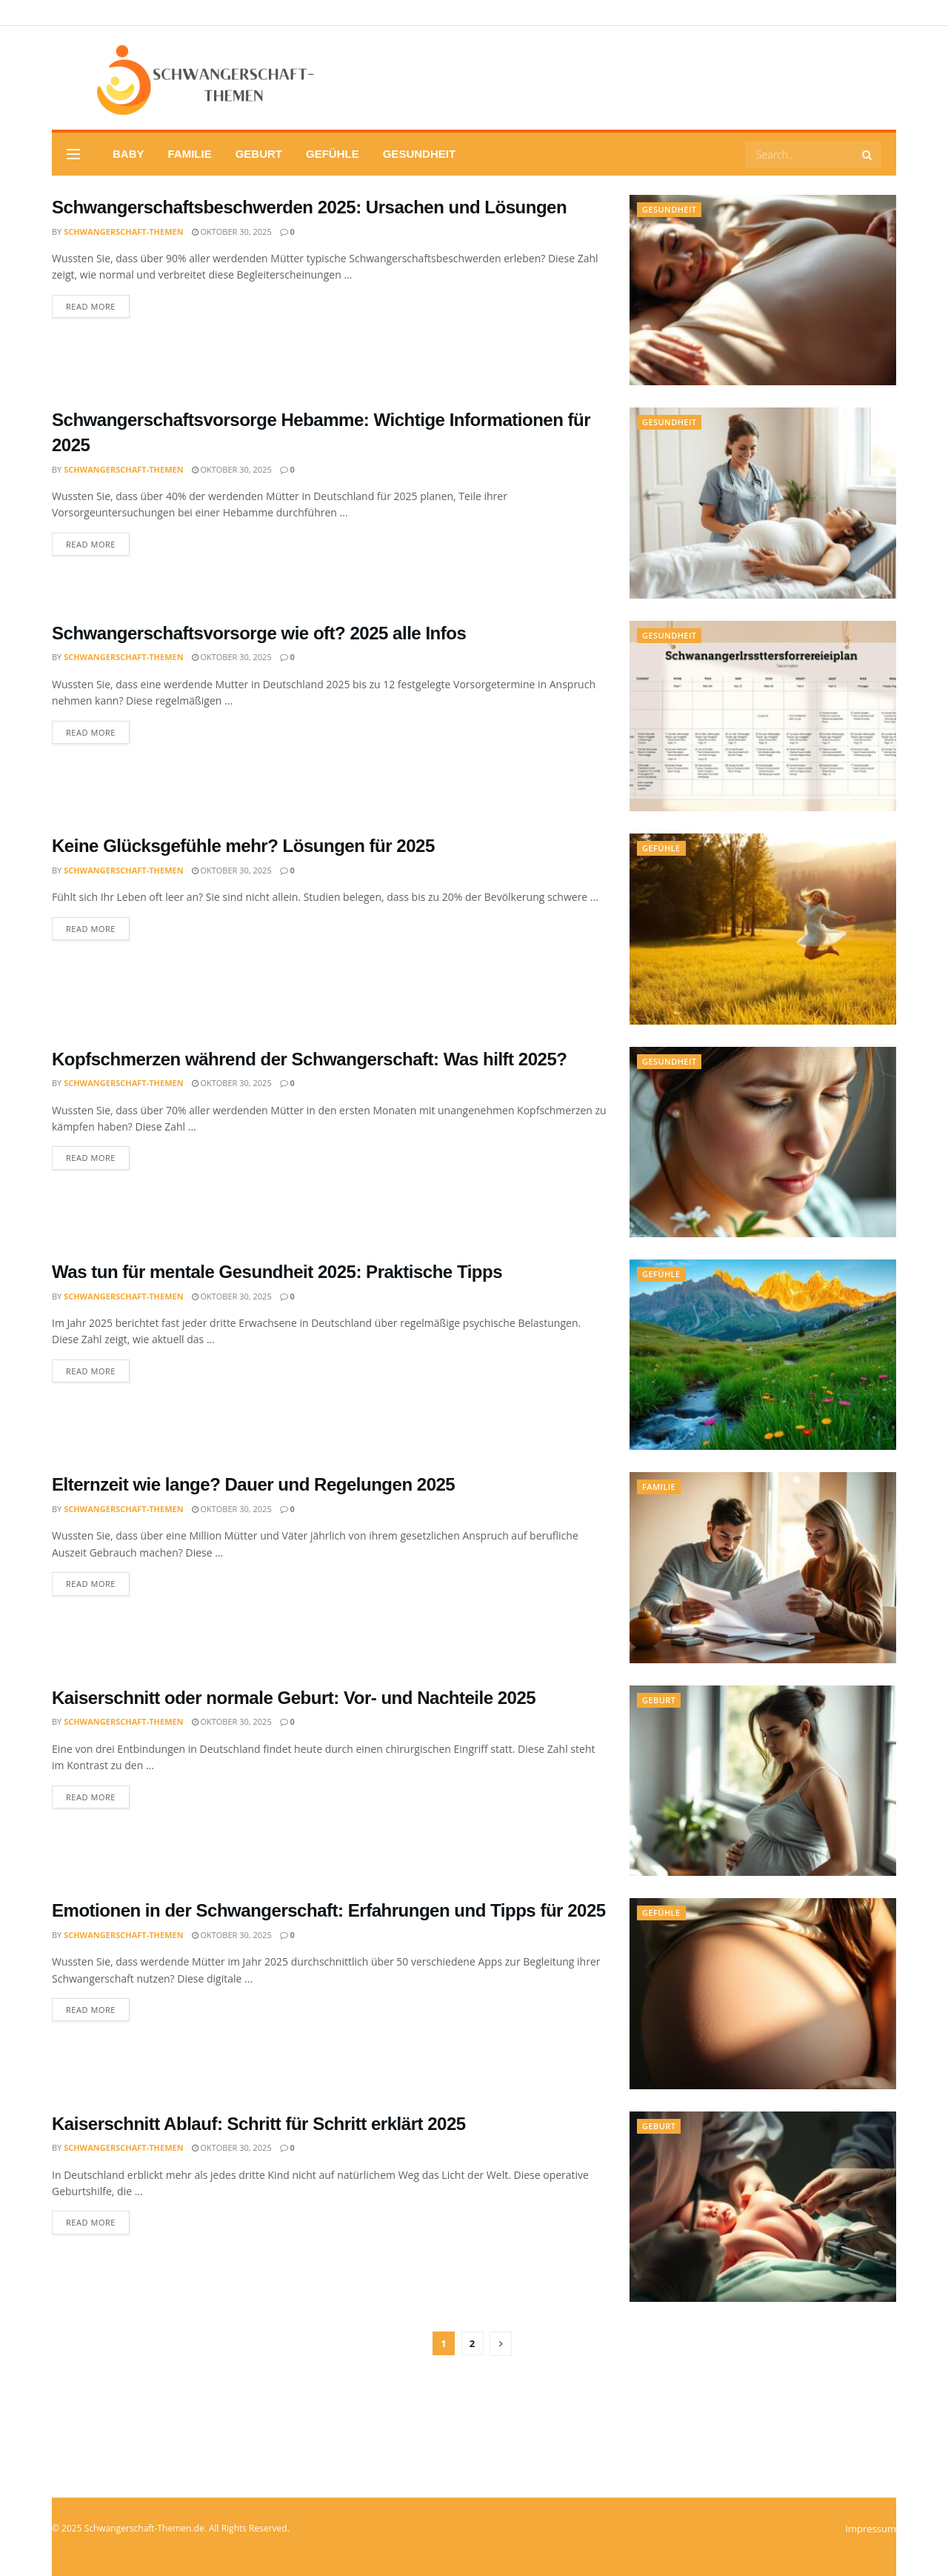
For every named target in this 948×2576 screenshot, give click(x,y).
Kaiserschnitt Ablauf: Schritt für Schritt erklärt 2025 (259, 2124)
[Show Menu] (73, 154)
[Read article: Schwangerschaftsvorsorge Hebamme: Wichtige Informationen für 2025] (763, 502)
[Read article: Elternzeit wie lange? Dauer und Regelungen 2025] (763, 1567)
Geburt (259, 153)
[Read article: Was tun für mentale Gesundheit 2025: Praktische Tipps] (763, 1354)
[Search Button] (868, 154)
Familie (190, 153)
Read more (98, 305)
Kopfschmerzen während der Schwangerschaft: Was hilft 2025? (309, 1059)
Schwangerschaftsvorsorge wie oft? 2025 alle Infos (259, 633)
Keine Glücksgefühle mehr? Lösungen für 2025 (243, 846)
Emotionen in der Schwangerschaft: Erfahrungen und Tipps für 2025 (329, 1910)
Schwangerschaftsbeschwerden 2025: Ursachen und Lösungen (309, 207)
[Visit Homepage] (184, 78)
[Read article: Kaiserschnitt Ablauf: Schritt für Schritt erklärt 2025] (763, 2206)
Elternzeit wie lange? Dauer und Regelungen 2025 (253, 1484)
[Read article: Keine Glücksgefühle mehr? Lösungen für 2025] (763, 928)
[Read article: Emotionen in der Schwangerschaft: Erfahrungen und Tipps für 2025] (763, 1993)
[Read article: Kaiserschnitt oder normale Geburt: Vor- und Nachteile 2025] (763, 1780)
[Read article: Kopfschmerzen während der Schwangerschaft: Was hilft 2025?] (763, 1142)
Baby (128, 153)
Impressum (870, 2528)
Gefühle (332, 153)
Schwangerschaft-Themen (123, 231)
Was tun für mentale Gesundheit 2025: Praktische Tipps (277, 1272)
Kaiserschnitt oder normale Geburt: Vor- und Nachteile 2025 (293, 1698)
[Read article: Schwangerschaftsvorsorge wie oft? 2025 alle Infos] (763, 716)
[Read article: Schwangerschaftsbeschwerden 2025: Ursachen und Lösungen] (763, 290)
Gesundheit (419, 153)
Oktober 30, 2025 (232, 231)
